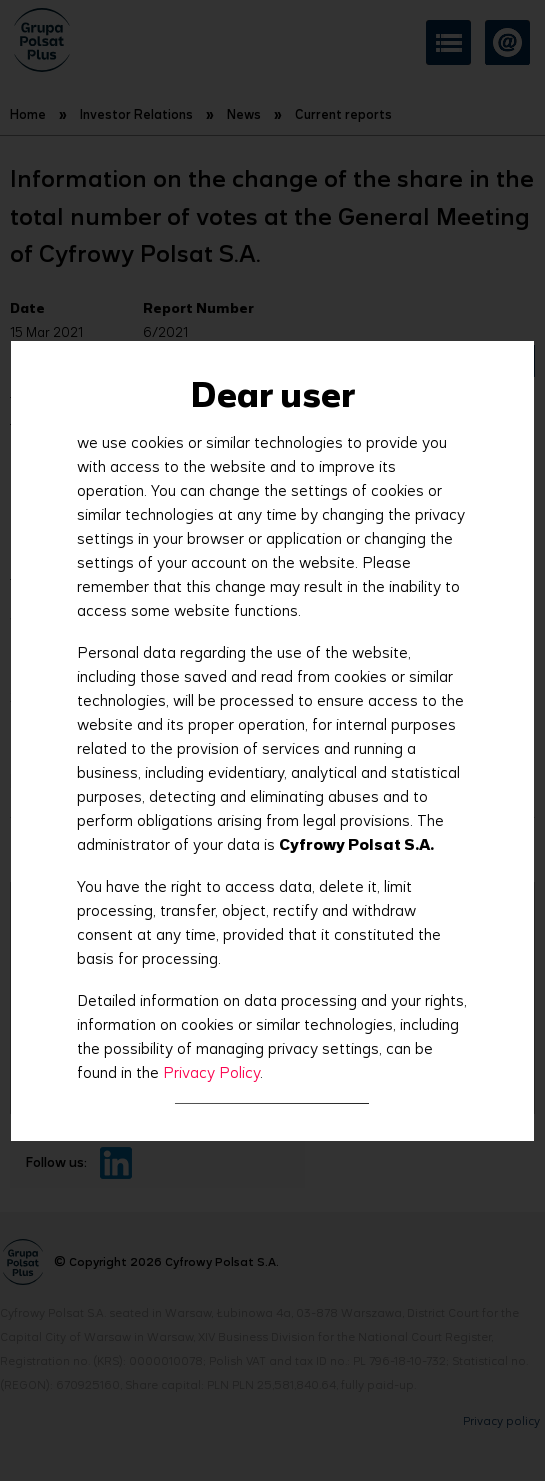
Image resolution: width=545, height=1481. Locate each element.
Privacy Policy (211, 1072)
